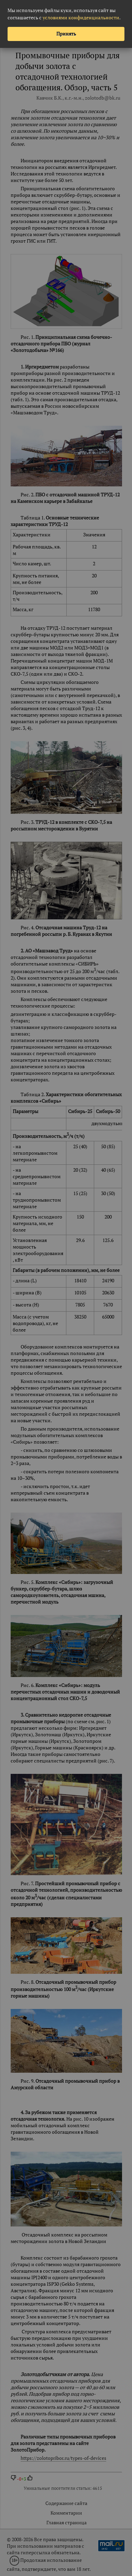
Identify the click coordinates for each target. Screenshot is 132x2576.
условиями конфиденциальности (81, 17)
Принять (66, 33)
